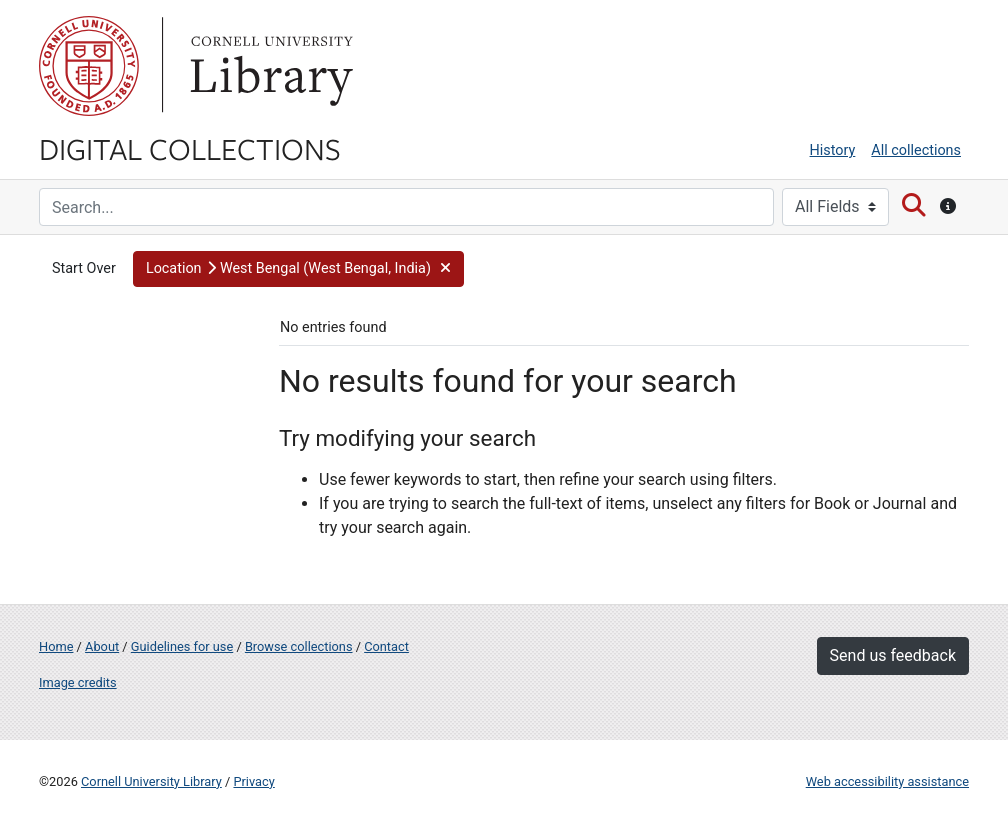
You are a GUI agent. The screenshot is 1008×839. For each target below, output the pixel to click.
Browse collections (299, 646)
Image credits (78, 682)
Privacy (253, 781)
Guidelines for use (182, 646)
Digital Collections (190, 148)
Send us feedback (893, 655)
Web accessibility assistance (887, 781)
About (102, 646)
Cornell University (89, 66)
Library (269, 66)
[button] (298, 269)
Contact (386, 646)
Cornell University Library (151, 781)
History (833, 150)
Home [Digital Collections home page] (56, 646)
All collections (916, 150)
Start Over (84, 268)
